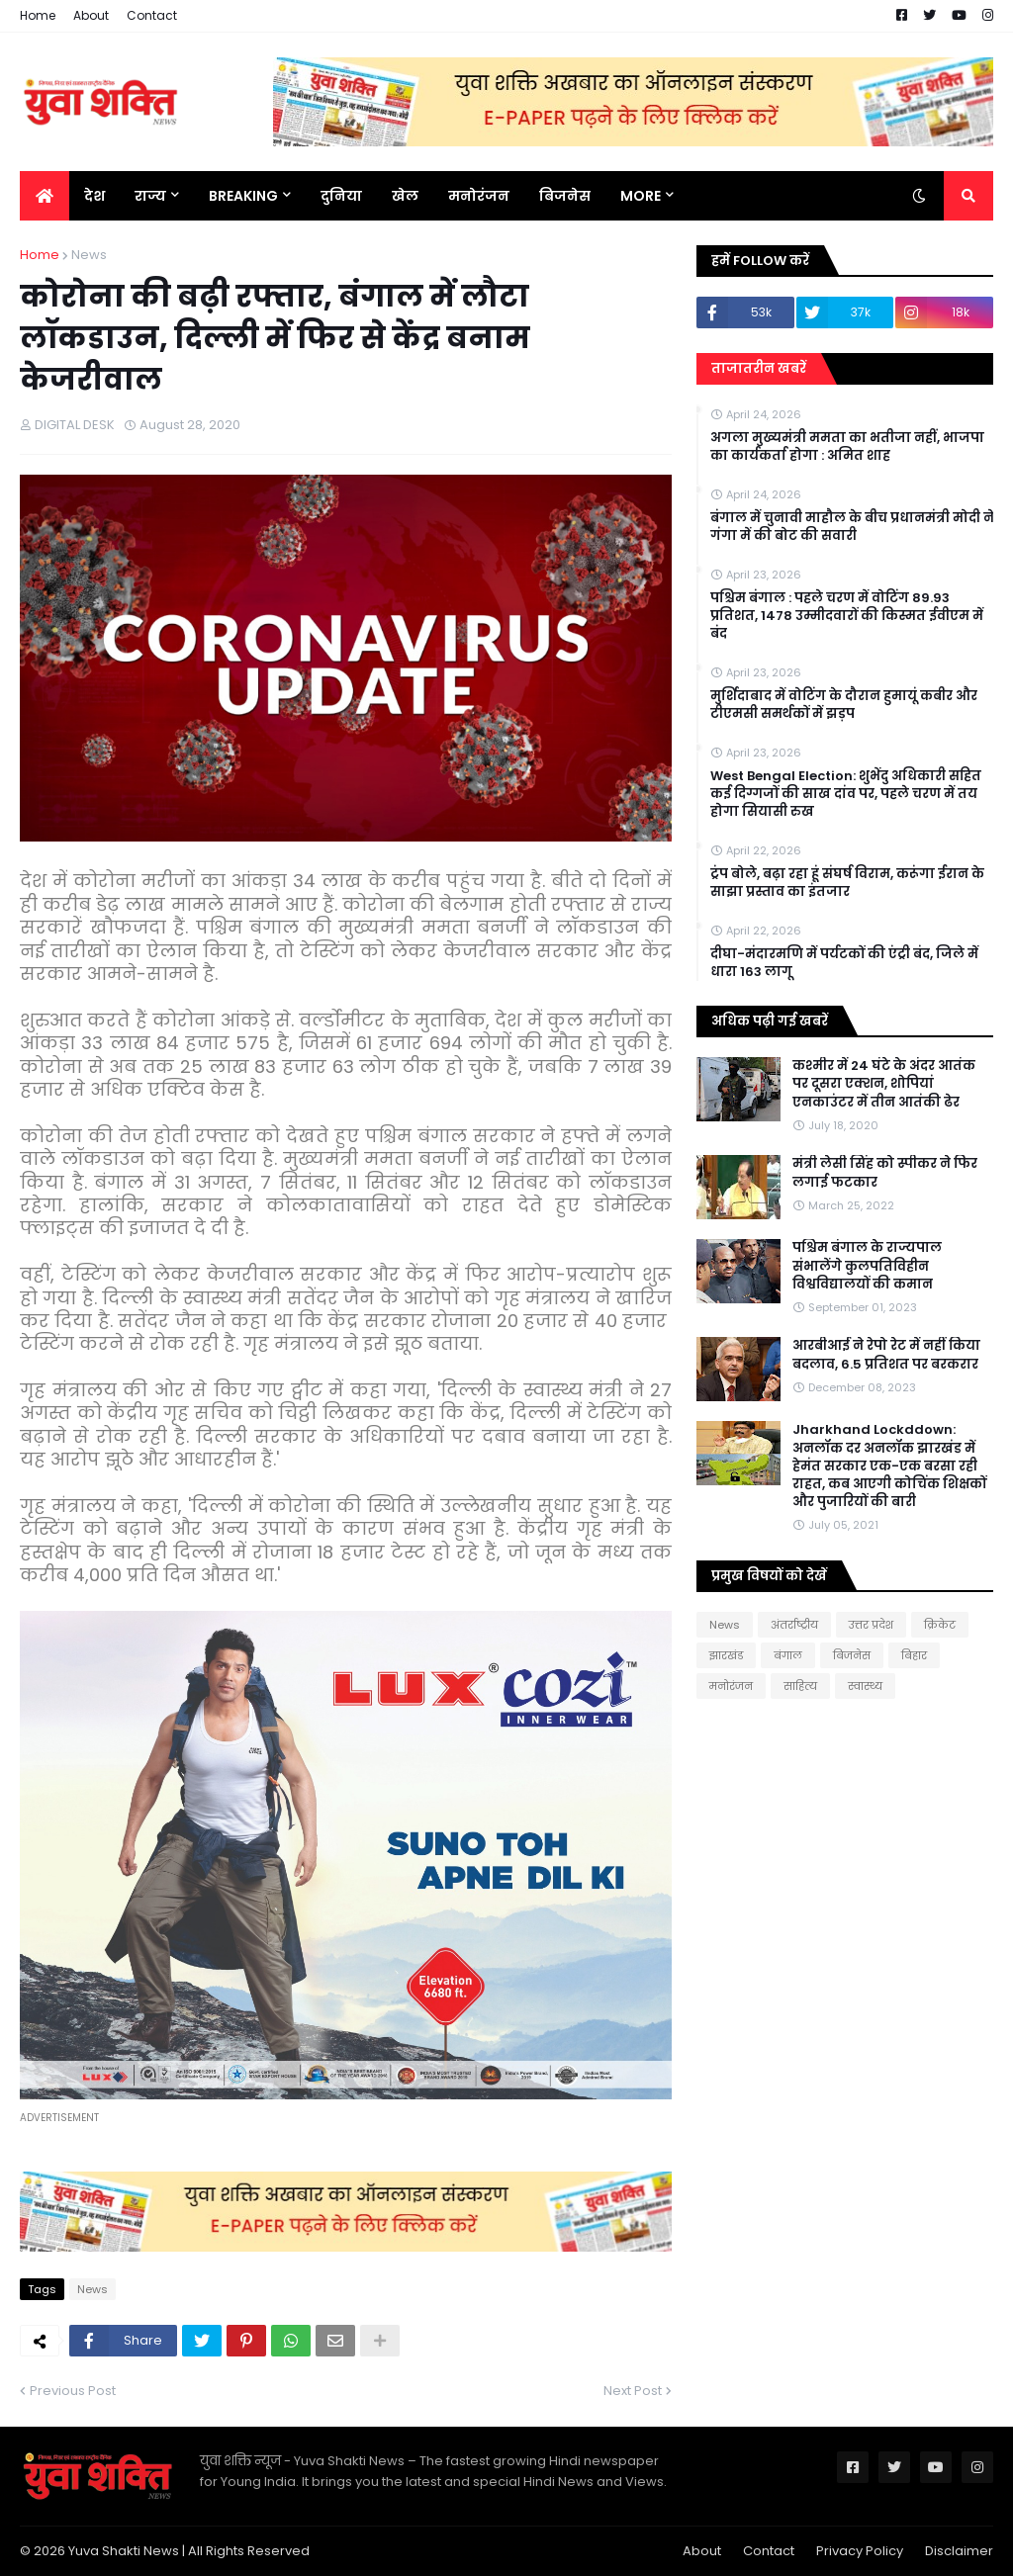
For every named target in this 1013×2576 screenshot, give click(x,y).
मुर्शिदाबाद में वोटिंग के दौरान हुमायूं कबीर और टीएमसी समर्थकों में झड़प (843, 705)
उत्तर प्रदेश (871, 1625)
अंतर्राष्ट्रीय (794, 1625)
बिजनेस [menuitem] (565, 196)
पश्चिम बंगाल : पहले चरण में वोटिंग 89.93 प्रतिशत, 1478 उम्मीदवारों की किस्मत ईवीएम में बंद (846, 616)
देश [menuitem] (94, 196)
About (91, 15)
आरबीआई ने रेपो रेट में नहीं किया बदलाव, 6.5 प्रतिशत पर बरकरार (886, 1355)
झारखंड (726, 1655)
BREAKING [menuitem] (243, 196)
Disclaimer (959, 2550)
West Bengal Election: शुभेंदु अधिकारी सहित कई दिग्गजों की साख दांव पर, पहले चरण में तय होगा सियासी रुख (845, 794)
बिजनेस (852, 1655)
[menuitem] (44, 196)
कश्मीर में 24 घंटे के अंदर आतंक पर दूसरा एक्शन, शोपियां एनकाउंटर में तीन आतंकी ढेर (883, 1083)
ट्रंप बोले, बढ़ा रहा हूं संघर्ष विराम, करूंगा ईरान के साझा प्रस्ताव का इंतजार (847, 883)
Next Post (632, 2390)
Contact (152, 15)
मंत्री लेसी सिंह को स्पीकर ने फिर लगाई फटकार (884, 1173)
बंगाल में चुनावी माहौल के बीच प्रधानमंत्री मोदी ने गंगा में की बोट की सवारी (852, 527)
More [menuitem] (640, 196)
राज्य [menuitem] (150, 196)
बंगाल (788, 1655)
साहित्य (800, 1686)
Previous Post (73, 2390)
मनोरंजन (731, 1686)
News (89, 254)
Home (37, 15)
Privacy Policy (859, 2550)
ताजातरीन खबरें (758, 368)
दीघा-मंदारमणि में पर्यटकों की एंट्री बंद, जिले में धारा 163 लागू (844, 963)
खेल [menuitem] (405, 196)
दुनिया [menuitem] (341, 196)
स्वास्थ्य (865, 1686)
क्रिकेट (940, 1625)
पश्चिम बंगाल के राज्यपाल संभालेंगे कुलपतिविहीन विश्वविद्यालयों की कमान (867, 1265)
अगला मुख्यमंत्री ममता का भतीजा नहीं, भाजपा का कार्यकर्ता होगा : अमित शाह (847, 447)
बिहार (914, 1655)
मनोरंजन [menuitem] (478, 196)
